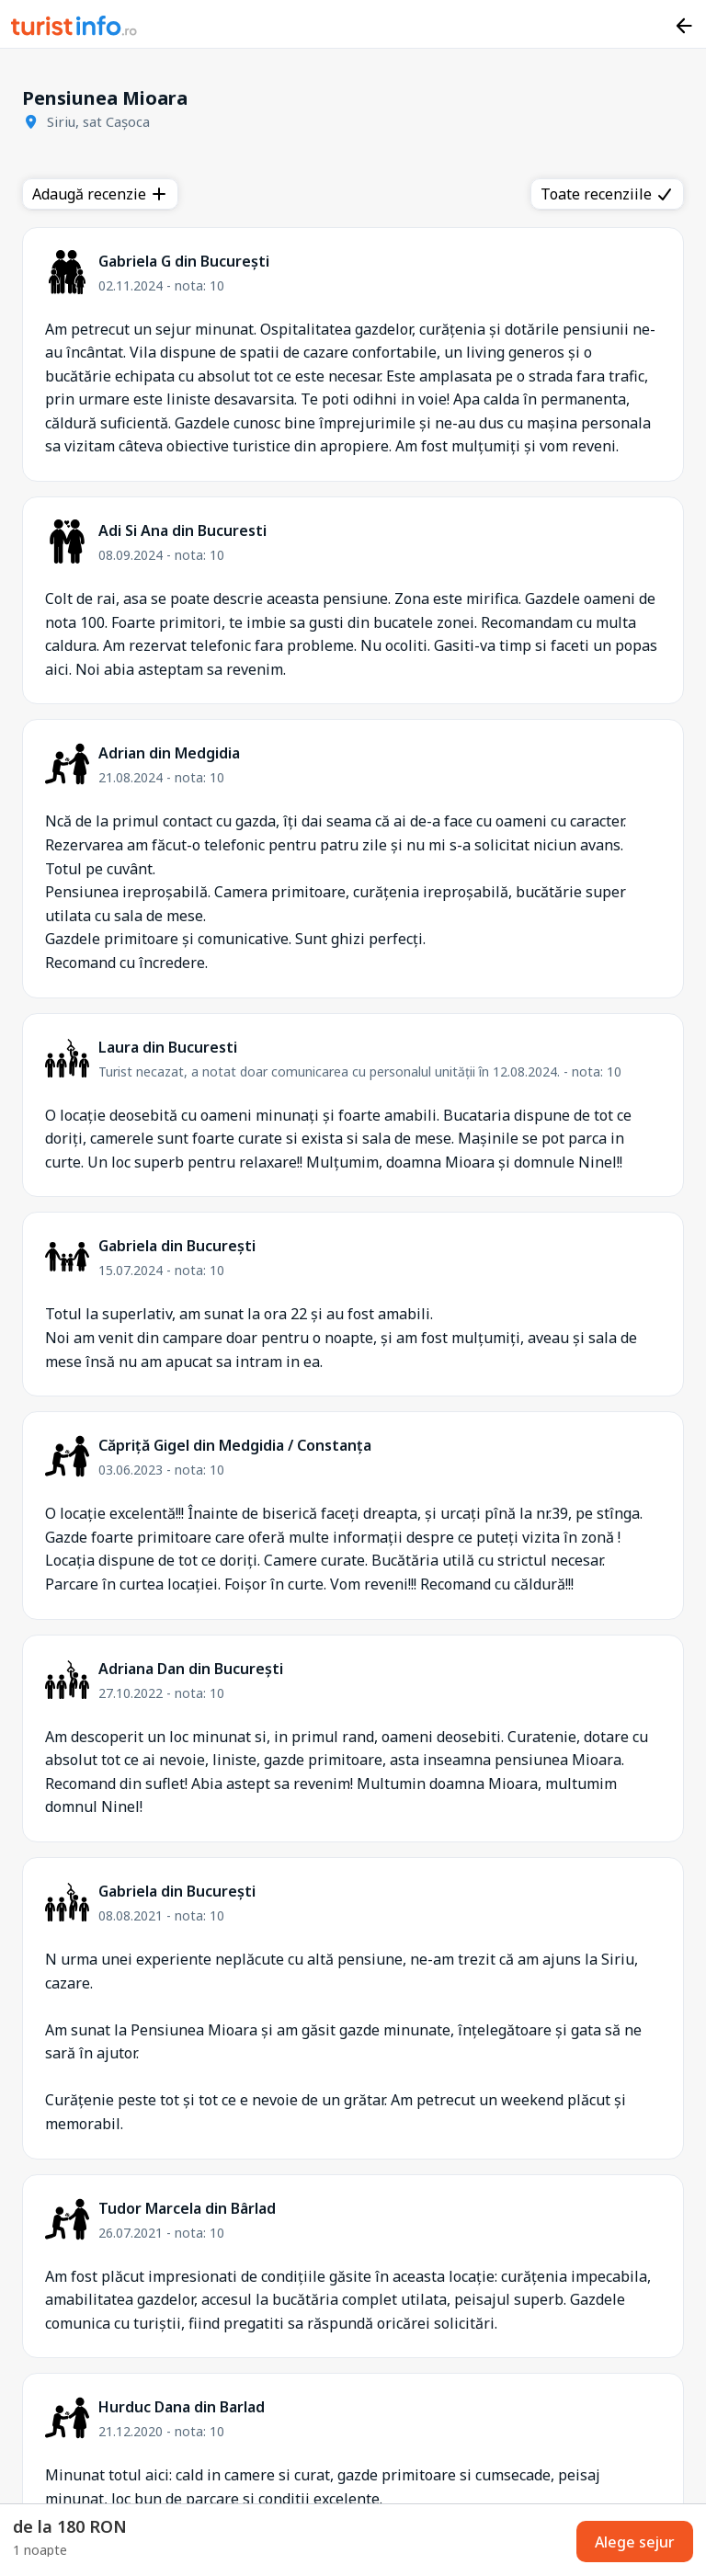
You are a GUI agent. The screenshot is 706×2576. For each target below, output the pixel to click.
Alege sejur (635, 2542)
